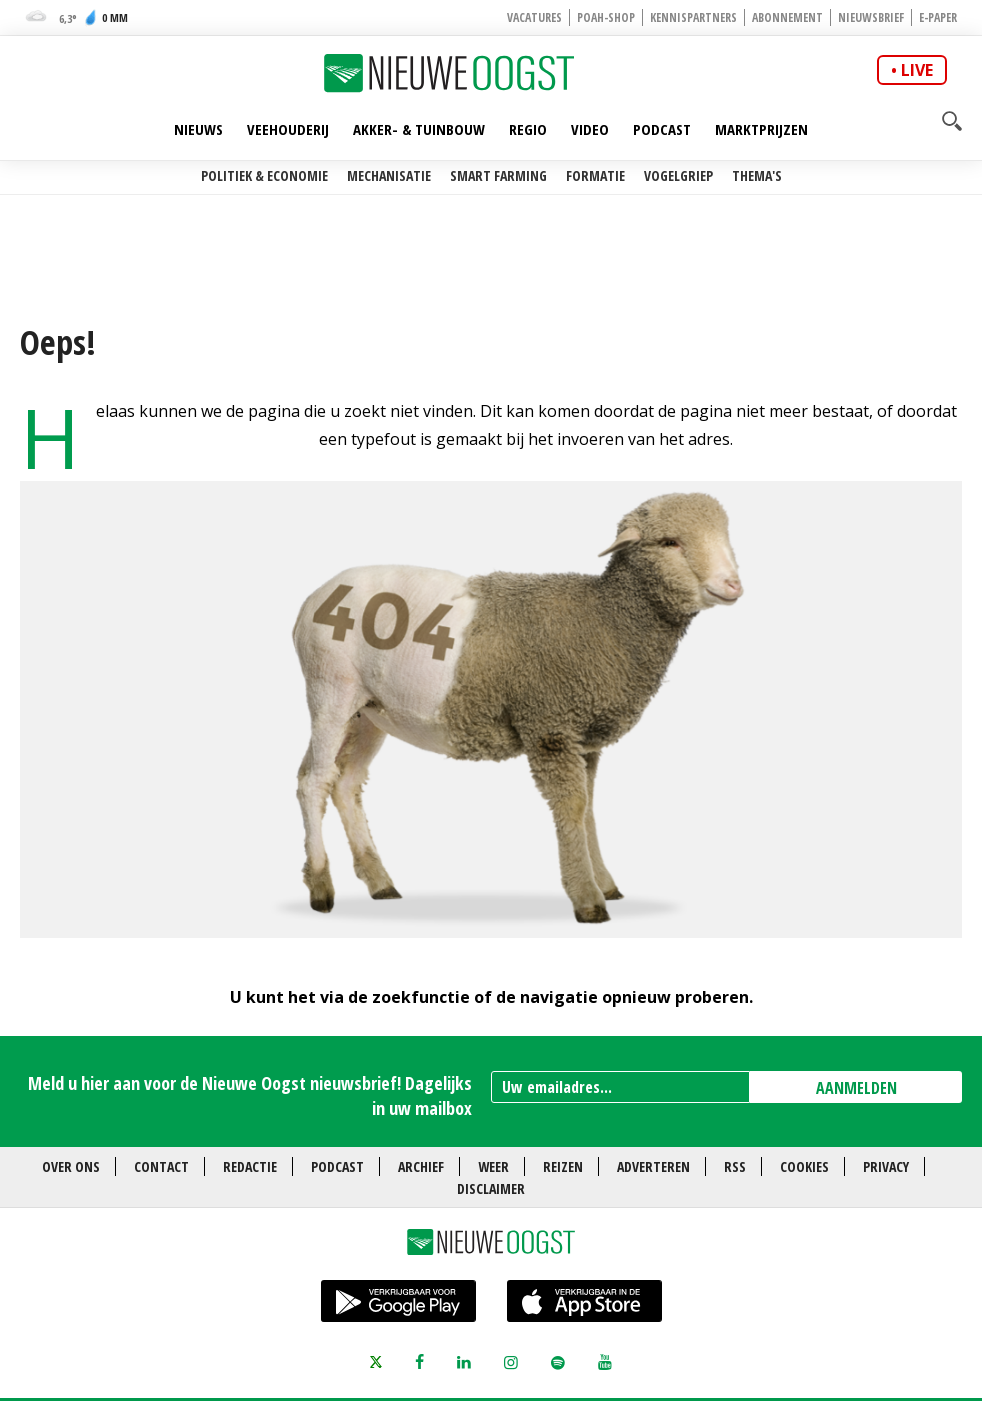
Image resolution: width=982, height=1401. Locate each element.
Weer (493, 1166)
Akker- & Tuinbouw (419, 129)
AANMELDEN (856, 1088)
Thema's (757, 175)
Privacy (886, 1166)
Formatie (595, 175)
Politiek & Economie (264, 175)
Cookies (804, 1166)
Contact (161, 1166)
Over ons (71, 1166)
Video (590, 129)
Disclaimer (491, 1188)
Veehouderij (288, 129)
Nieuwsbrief (871, 17)
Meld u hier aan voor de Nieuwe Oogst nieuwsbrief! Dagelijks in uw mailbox (250, 1095)
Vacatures (534, 17)
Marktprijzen (761, 129)
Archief (421, 1166)
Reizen (563, 1166)
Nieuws (198, 129)
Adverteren (653, 1166)
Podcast (662, 129)
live (917, 70)
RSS (735, 1166)
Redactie (250, 1166)
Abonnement (787, 17)
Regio (528, 129)
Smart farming (498, 175)
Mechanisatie (389, 175)
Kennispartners (693, 17)
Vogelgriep (678, 175)
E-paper (938, 17)
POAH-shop (606, 17)
